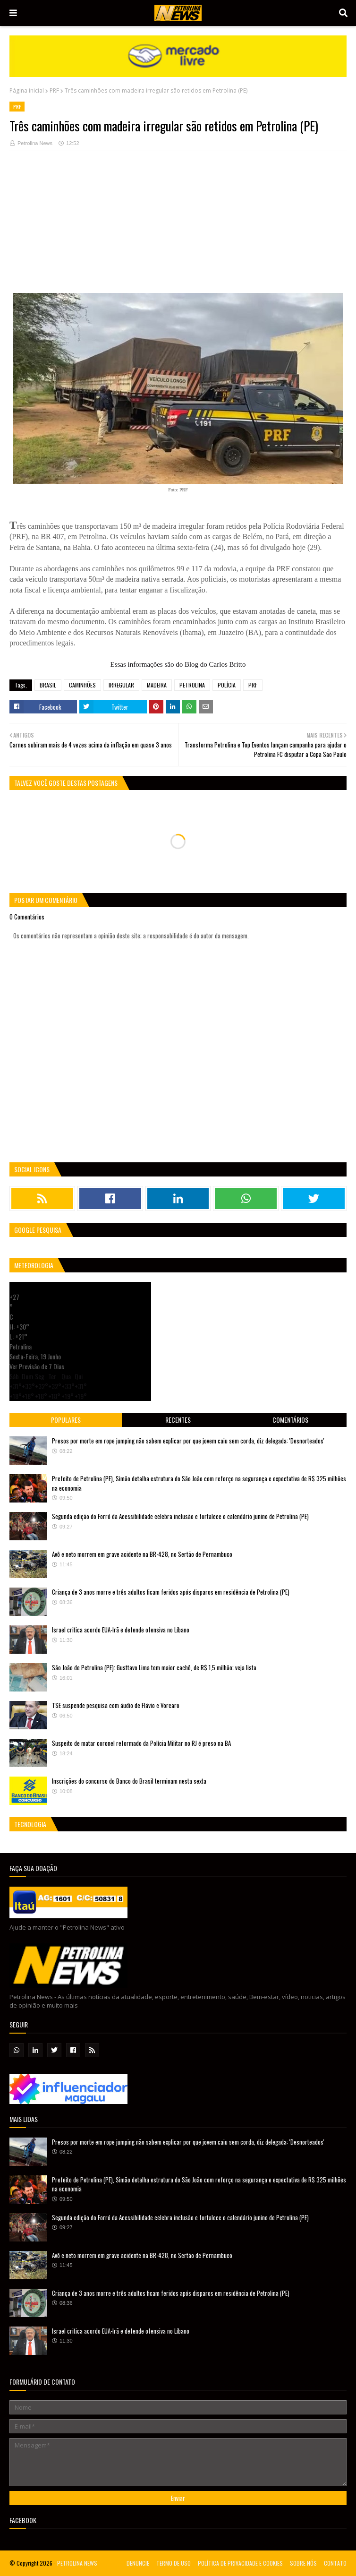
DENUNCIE (138, 2563)
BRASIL (48, 685)
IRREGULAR (121, 685)
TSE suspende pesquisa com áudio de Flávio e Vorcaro (115, 1705)
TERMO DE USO (173, 2563)
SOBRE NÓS (303, 2563)
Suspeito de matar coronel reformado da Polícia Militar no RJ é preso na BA (141, 1743)
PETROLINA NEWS (77, 2563)
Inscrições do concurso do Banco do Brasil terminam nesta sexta (129, 1781)
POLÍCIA (227, 685)
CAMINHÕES (82, 685)
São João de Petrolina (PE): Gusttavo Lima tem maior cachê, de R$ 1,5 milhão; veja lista (154, 1667)
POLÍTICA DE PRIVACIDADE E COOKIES (240, 2563)
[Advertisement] (178, 227)
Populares (66, 1420)
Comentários (290, 1420)
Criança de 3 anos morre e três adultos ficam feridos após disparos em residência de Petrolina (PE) (170, 1592)
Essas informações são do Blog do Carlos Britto (178, 664)
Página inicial (26, 90)
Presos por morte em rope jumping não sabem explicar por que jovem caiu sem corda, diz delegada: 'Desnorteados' (188, 1440)
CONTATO (335, 2563)
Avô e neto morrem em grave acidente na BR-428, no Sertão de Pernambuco (142, 1554)
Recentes (178, 1420)
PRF (54, 90)
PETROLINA (192, 685)
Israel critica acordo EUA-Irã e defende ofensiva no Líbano (120, 1629)
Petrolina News (34, 143)
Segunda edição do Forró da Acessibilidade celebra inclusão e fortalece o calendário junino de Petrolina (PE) (180, 1516)
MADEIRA (157, 685)
